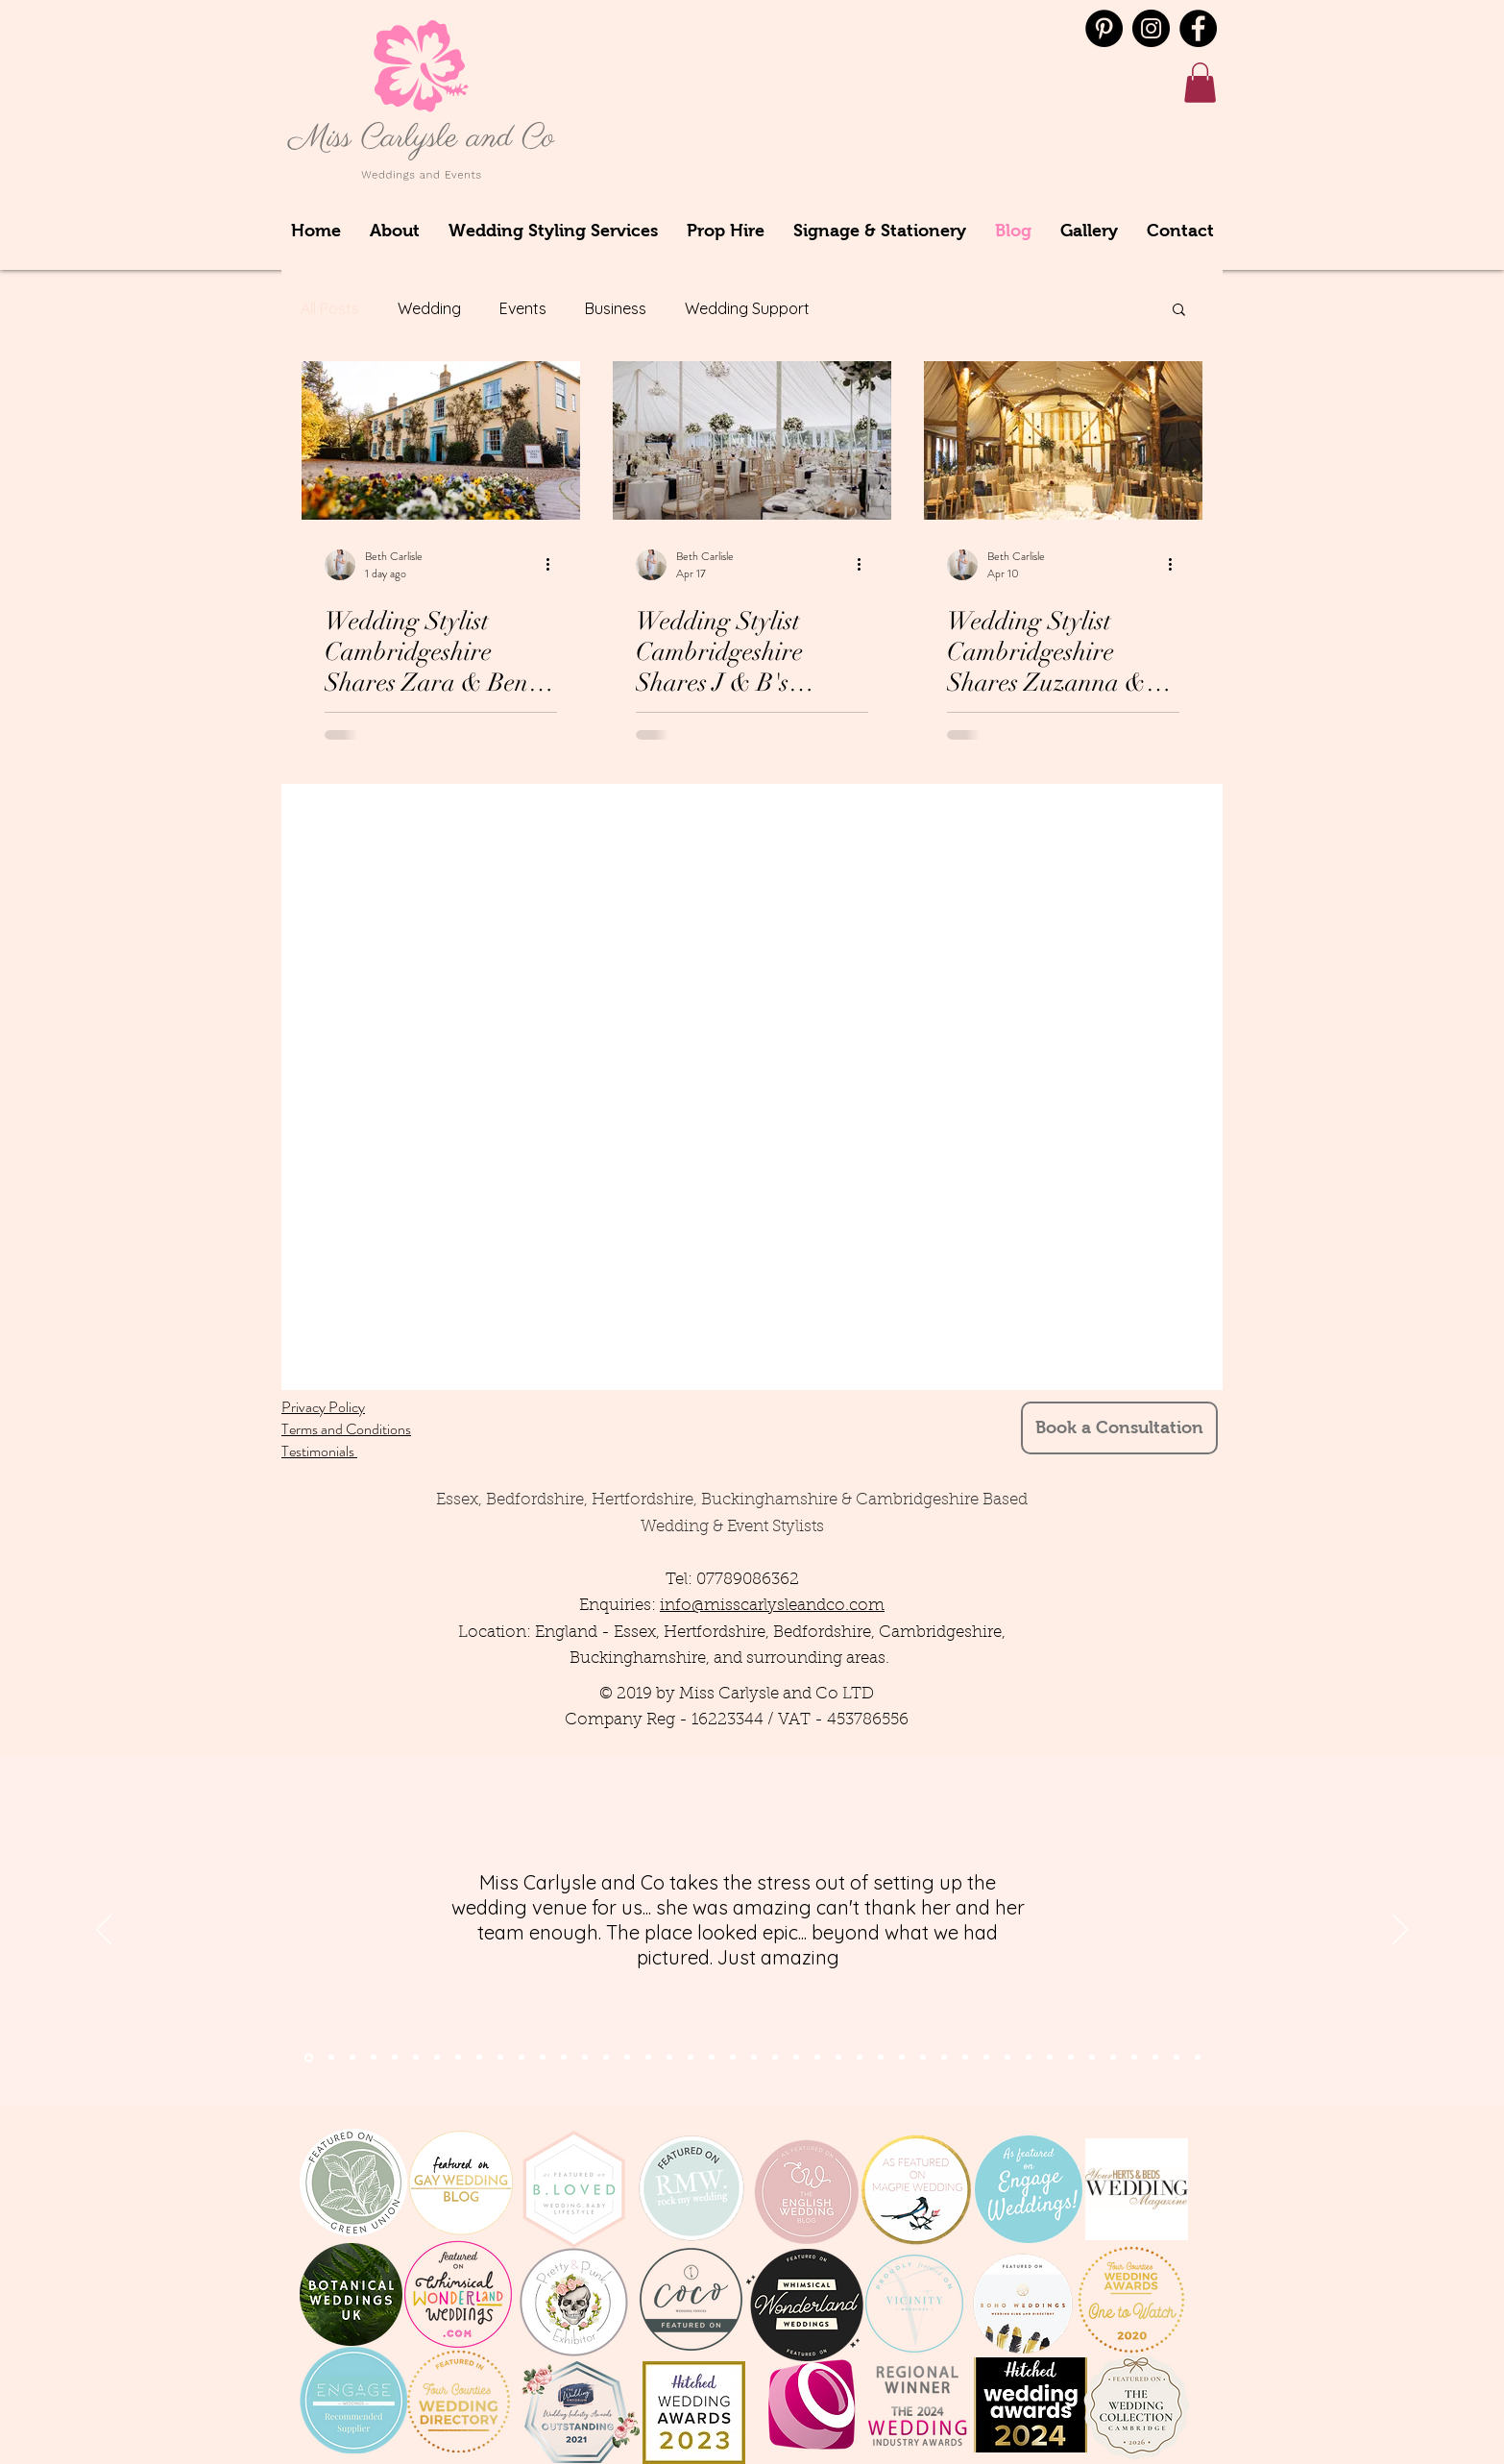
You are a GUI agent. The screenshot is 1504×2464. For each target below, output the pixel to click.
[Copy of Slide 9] (965, 2058)
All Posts (330, 308)
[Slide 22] (754, 2058)
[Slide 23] (775, 2058)
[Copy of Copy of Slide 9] (986, 2058)
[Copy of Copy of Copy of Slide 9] (1007, 2058)
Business (615, 308)
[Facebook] (1198, 28)
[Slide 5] (416, 2058)
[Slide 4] (373, 2058)
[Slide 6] (437, 2058)
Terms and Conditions (346, 1429)
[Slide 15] (606, 2058)
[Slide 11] (521, 2058)
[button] (1200, 82)
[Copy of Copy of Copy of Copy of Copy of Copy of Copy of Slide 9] (1092, 2058)
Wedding (429, 308)
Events (522, 308)
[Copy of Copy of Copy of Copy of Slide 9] (1028, 2058)
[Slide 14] (585, 2058)
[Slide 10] (500, 2058)
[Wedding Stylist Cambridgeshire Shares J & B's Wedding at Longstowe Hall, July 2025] (752, 440)
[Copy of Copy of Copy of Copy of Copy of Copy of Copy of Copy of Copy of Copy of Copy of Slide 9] (1176, 2058)
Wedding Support (747, 308)
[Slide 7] (395, 2058)
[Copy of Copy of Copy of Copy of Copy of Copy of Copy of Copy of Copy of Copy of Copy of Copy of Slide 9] (1198, 2058)
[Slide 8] (458, 2058)
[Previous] (103, 1931)
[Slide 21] (733, 2058)
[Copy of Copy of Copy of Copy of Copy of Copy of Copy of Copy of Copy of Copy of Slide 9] (1155, 2058)
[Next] (1400, 1931)
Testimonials (319, 1451)
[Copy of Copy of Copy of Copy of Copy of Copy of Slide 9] (1071, 2058)
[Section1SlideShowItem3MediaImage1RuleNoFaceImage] (352, 2058)
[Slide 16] (627, 2058)
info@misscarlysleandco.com (772, 1606)
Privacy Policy (323, 1407)
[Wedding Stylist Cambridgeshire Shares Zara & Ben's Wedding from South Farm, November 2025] (441, 440)
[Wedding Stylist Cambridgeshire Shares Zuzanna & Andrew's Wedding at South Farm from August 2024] (1063, 440)
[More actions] (554, 564)
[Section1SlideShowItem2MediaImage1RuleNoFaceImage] (331, 2058)
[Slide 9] (479, 2058)
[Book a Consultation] (1119, 1428)
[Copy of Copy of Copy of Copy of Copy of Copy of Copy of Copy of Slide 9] (1113, 2058)
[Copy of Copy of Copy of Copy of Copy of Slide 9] (1050, 2058)
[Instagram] (1151, 28)
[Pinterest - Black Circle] (1104, 28)
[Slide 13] (564, 2058)
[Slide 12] (543, 2058)
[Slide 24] (796, 2058)
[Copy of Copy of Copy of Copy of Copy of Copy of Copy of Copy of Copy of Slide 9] (1134, 2058)
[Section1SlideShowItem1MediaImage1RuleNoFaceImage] (308, 2057)
